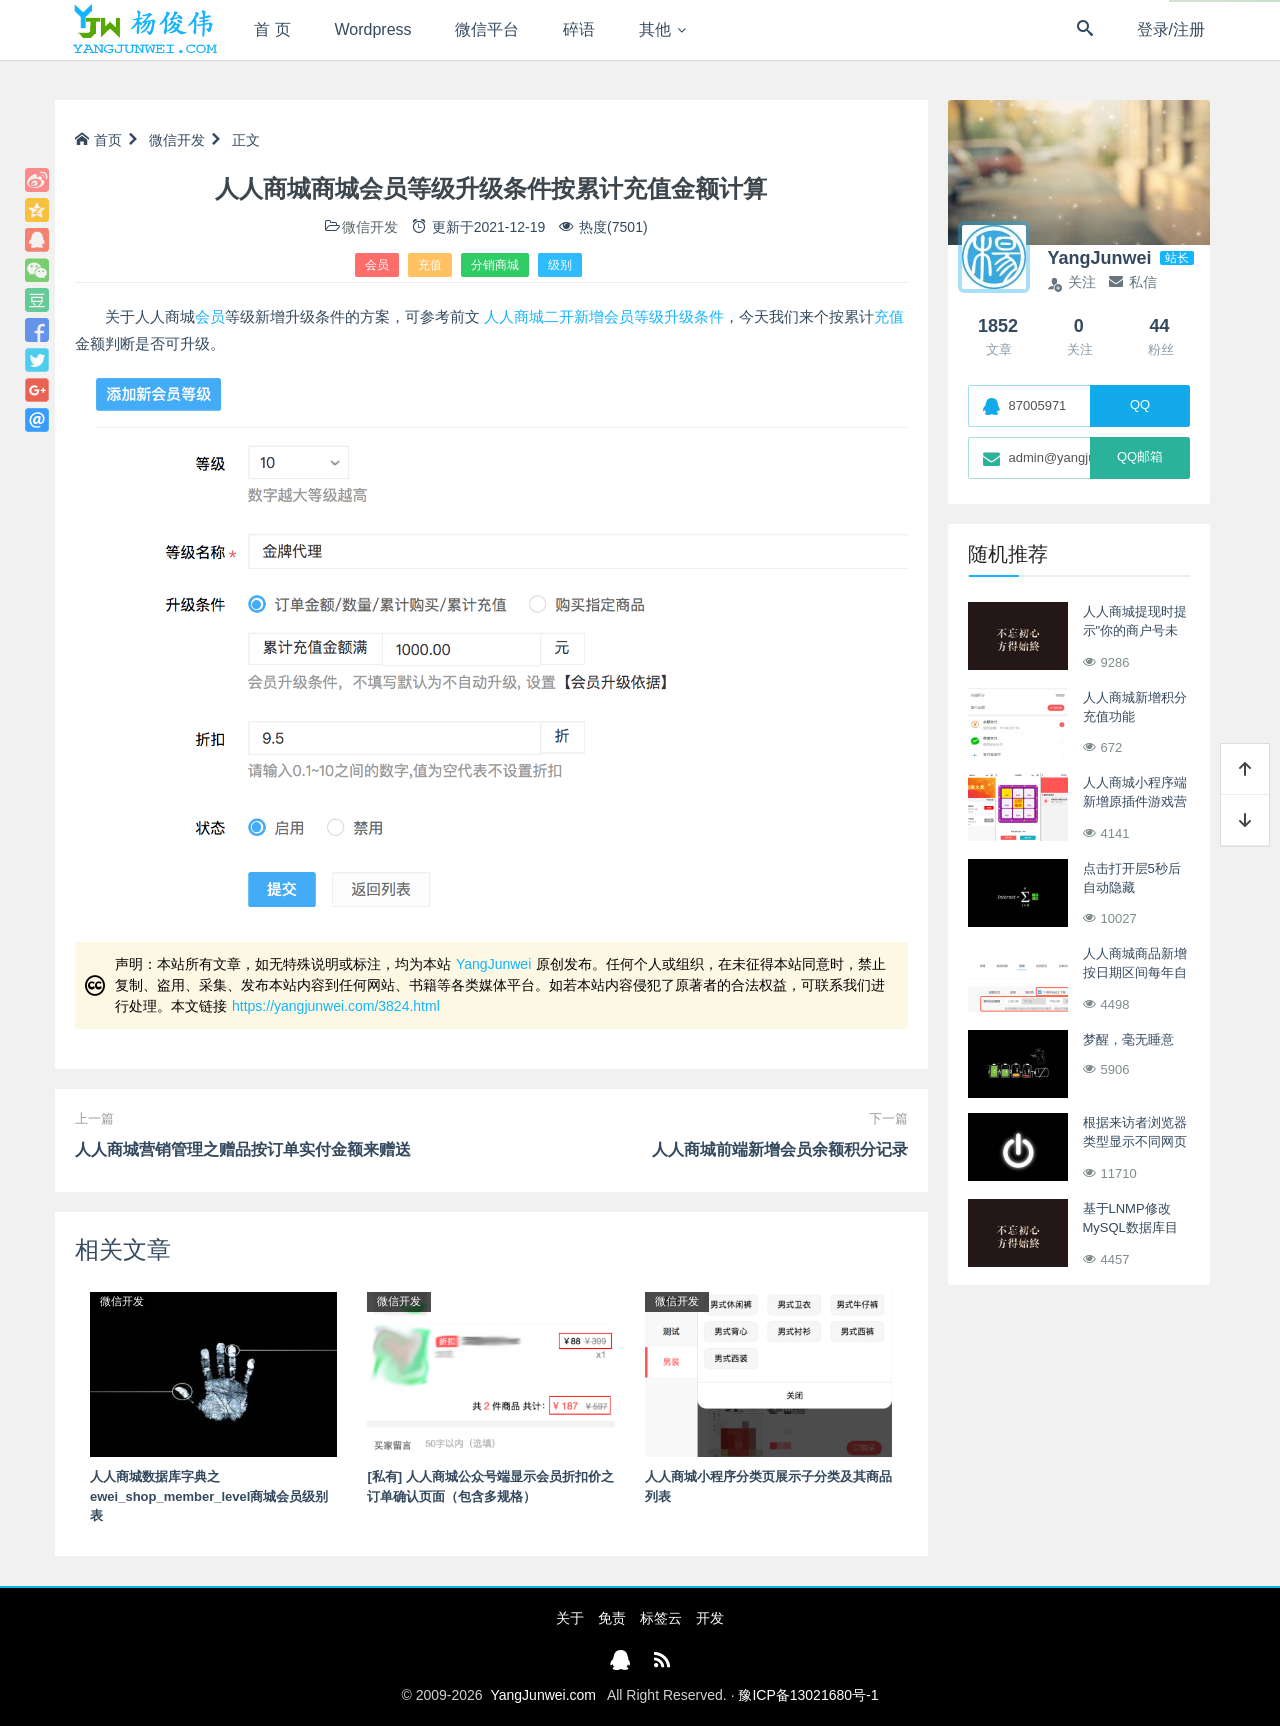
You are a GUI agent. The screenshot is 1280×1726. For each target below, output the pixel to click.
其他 (655, 29)
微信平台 (487, 29)
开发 (710, 1618)
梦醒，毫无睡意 (1128, 1039)
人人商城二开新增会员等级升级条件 (604, 316)
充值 (430, 265)
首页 (98, 140)
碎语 (579, 29)
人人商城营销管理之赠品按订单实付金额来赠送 (243, 1149)
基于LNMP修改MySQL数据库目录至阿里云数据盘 (1135, 1228)
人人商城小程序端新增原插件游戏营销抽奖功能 (1135, 802)
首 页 (272, 29)
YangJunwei (493, 964)
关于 (570, 1618)
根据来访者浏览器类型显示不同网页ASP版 (1135, 1142)
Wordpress (373, 29)
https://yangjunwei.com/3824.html (336, 1006)
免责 (612, 1618)
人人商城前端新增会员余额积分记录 (780, 1149)
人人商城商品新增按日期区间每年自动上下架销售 (1135, 973)
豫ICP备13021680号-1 (808, 1695)
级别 (560, 265)
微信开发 (177, 140)
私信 (1133, 282)
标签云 (661, 1618)
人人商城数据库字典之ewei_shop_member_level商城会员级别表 (209, 1496)
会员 (377, 265)
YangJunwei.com (543, 1695)
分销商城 (495, 265)
